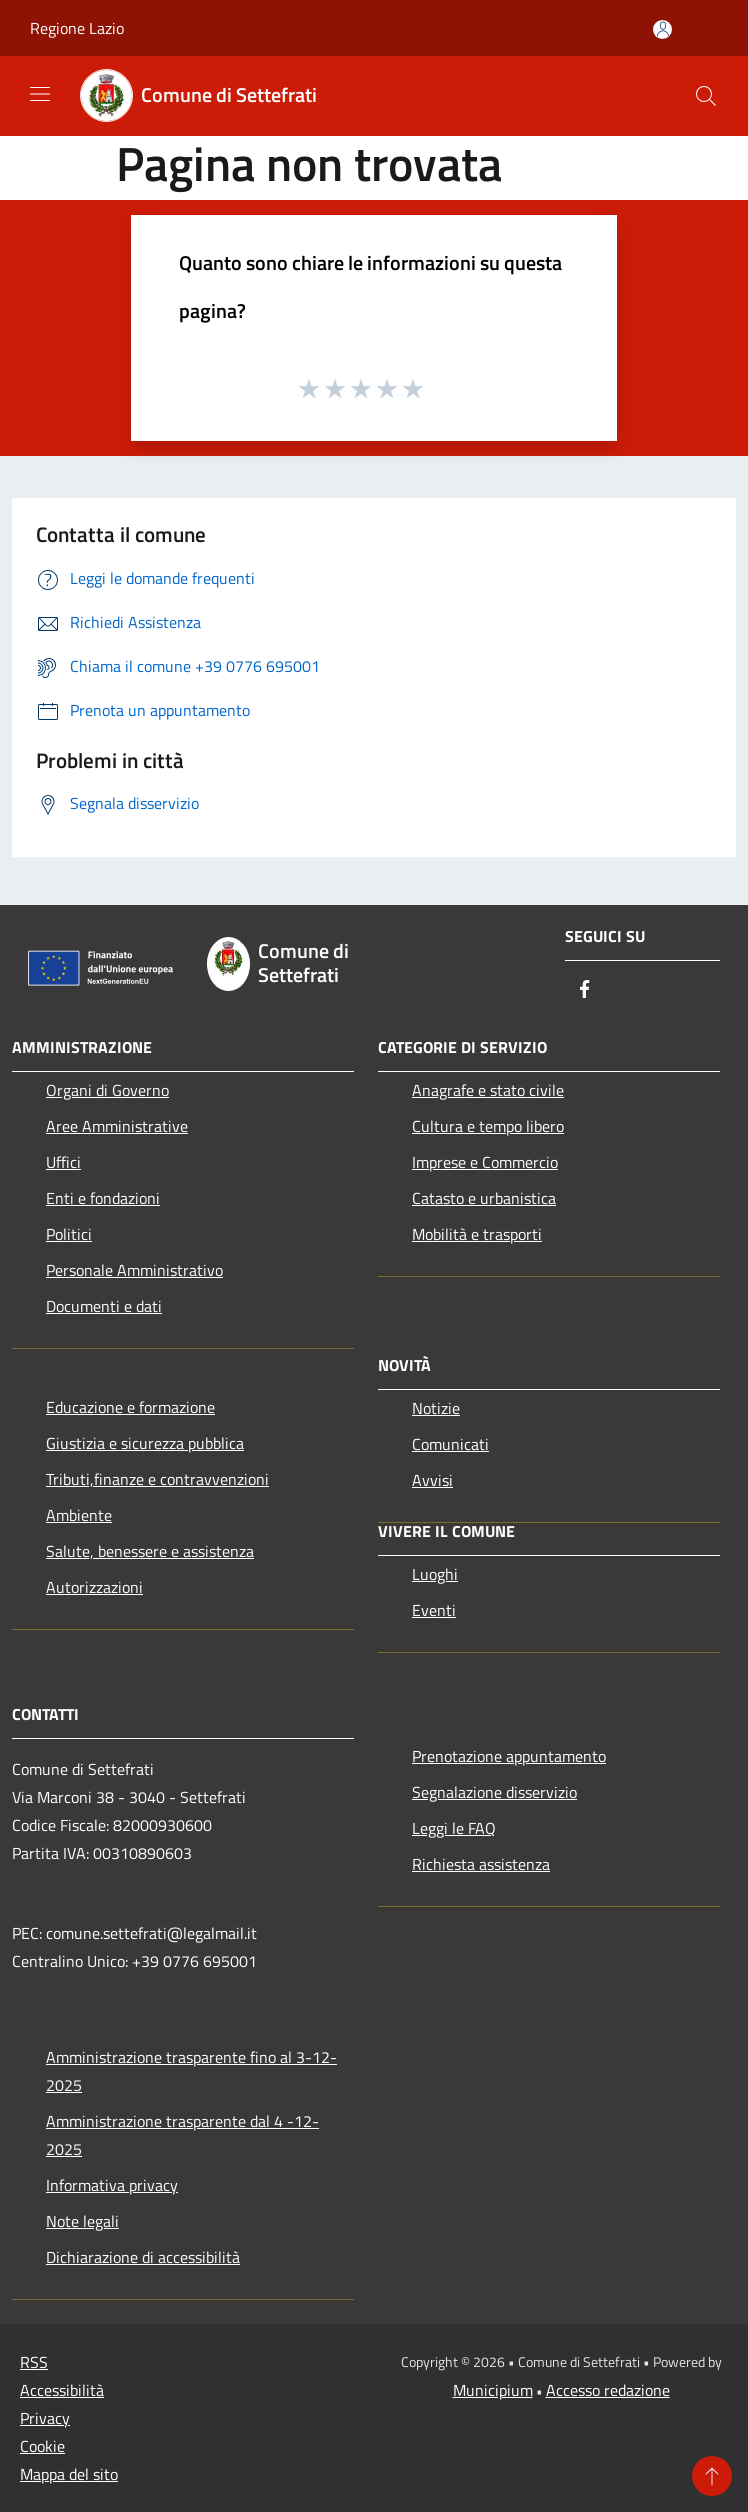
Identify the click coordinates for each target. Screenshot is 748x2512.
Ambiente (79, 1515)
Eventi (434, 1610)
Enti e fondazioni (103, 1198)
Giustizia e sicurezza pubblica (145, 1443)
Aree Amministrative (117, 1126)
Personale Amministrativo (134, 1270)
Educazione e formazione (130, 1407)
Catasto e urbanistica (484, 1198)
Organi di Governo (107, 1090)
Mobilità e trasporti (477, 1234)
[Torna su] (712, 2476)
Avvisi (432, 1480)
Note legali (82, 2221)
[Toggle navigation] (40, 94)
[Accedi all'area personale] (662, 29)
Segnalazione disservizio (494, 1792)
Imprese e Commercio (485, 1162)
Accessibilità (62, 2390)
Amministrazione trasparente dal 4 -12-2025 (182, 2135)
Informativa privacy (112, 2185)
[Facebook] (585, 990)
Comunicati (450, 1444)
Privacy (45, 2418)
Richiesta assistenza (481, 1864)
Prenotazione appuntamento (509, 1756)
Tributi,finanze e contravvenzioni (157, 1479)
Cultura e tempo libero (488, 1126)
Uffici (63, 1162)
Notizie (436, 1408)
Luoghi (435, 1574)
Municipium (493, 2390)
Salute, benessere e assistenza (150, 1551)
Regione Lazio (77, 28)
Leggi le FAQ (454, 1828)
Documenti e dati (104, 1306)
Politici (69, 1234)
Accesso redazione (608, 2390)
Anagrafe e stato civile (488, 1090)
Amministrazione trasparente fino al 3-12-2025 (191, 2071)
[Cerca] (706, 96)
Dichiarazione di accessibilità (143, 2257)
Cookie (42, 2446)
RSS (34, 2362)
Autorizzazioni (94, 1587)
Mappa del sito (69, 2474)
